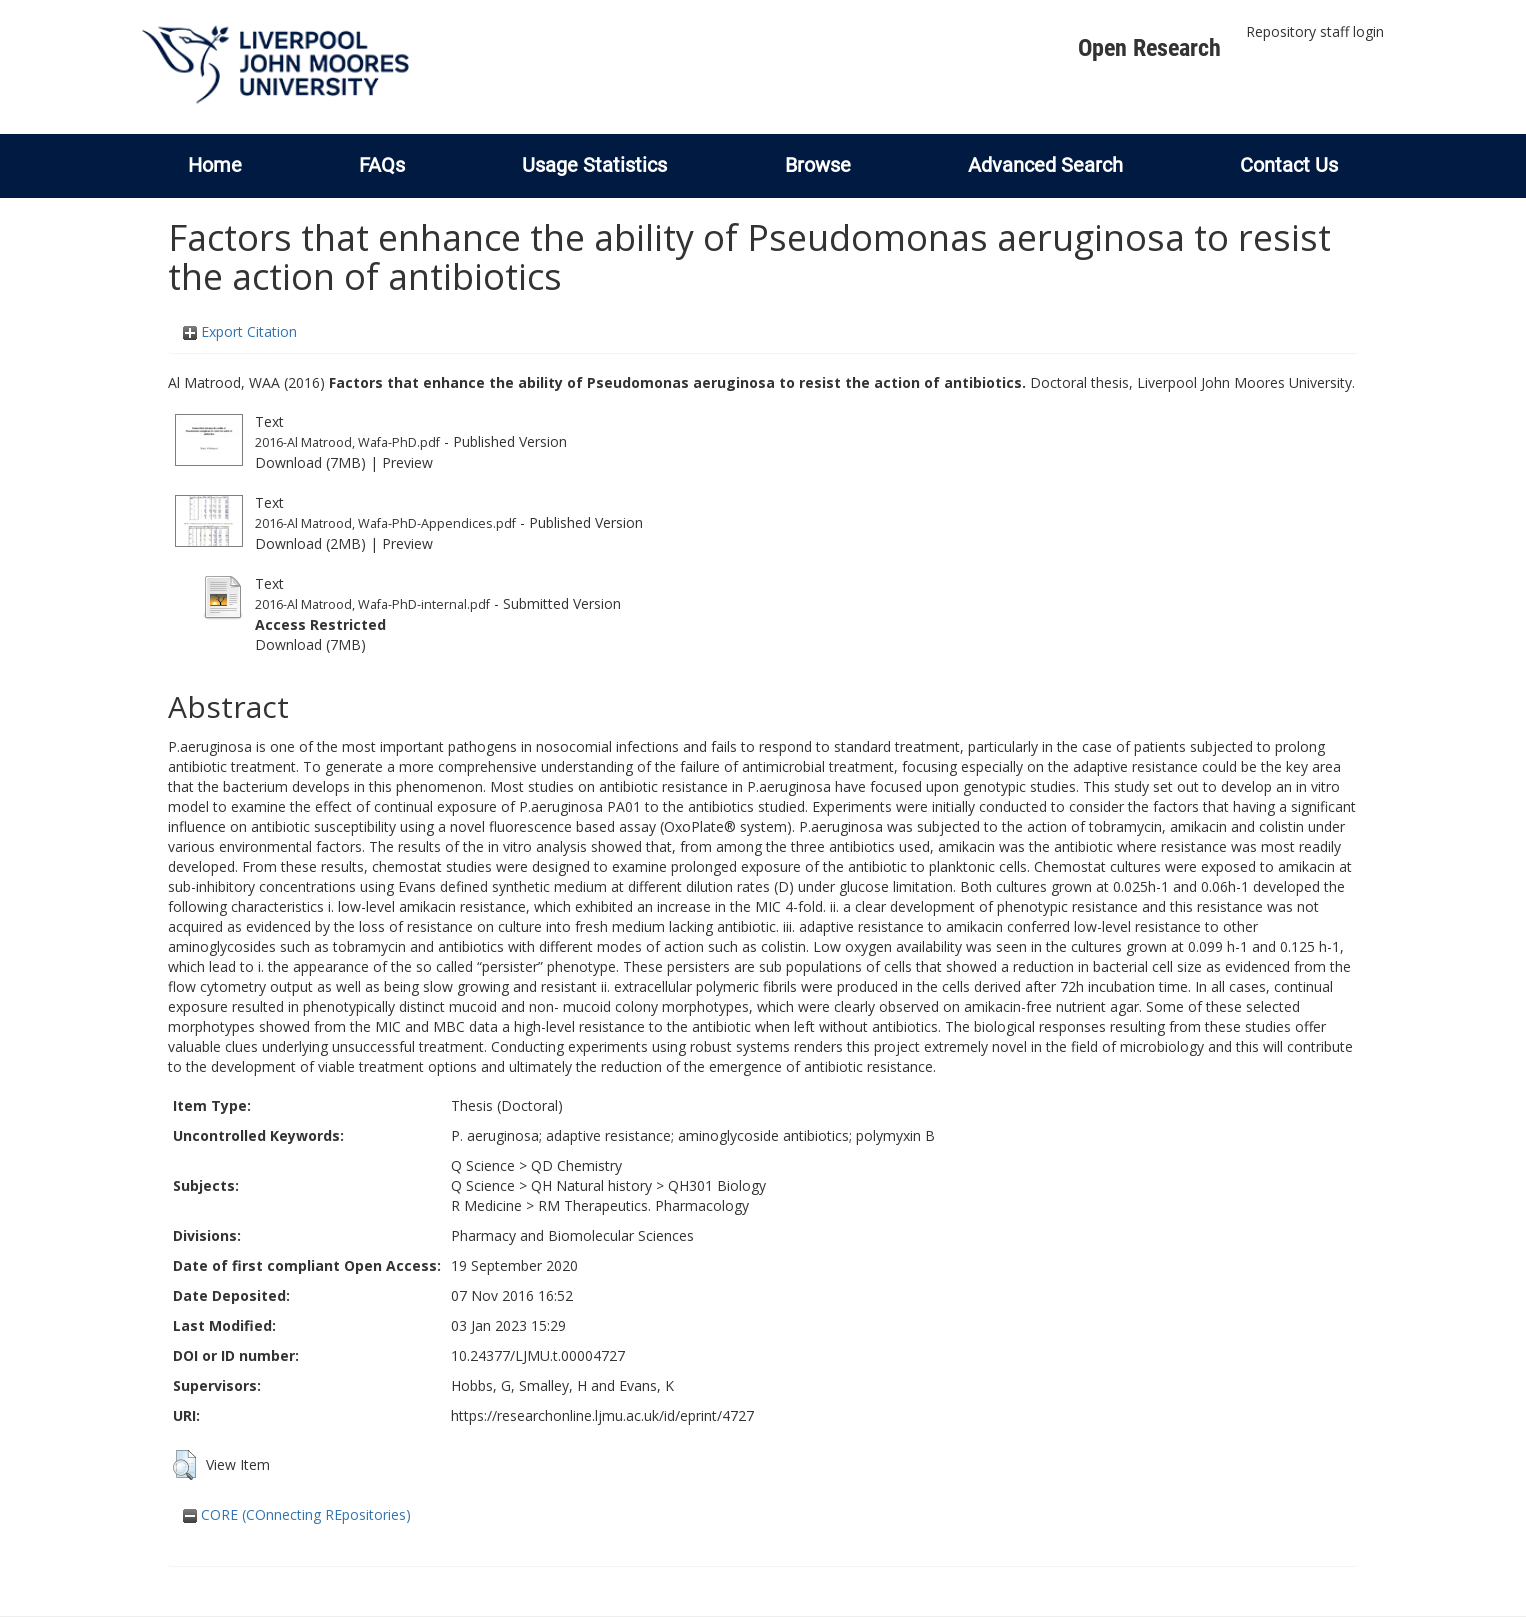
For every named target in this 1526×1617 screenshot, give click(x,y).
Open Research (1149, 48)
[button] (184, 1465)
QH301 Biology (717, 1185)
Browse (818, 165)
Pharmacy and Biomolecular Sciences (572, 1235)
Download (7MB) (310, 462)
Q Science (483, 1165)
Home (215, 165)
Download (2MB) (310, 543)
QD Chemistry (576, 1165)
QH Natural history (591, 1185)
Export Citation (240, 331)
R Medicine (486, 1205)
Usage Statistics (594, 165)
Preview (407, 462)
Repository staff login (1315, 31)
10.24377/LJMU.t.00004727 (538, 1355)
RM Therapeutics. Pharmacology (643, 1205)
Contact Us (1289, 165)
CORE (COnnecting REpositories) (297, 1514)
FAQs (382, 165)
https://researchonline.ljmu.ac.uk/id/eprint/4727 (602, 1415)
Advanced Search (1045, 165)
